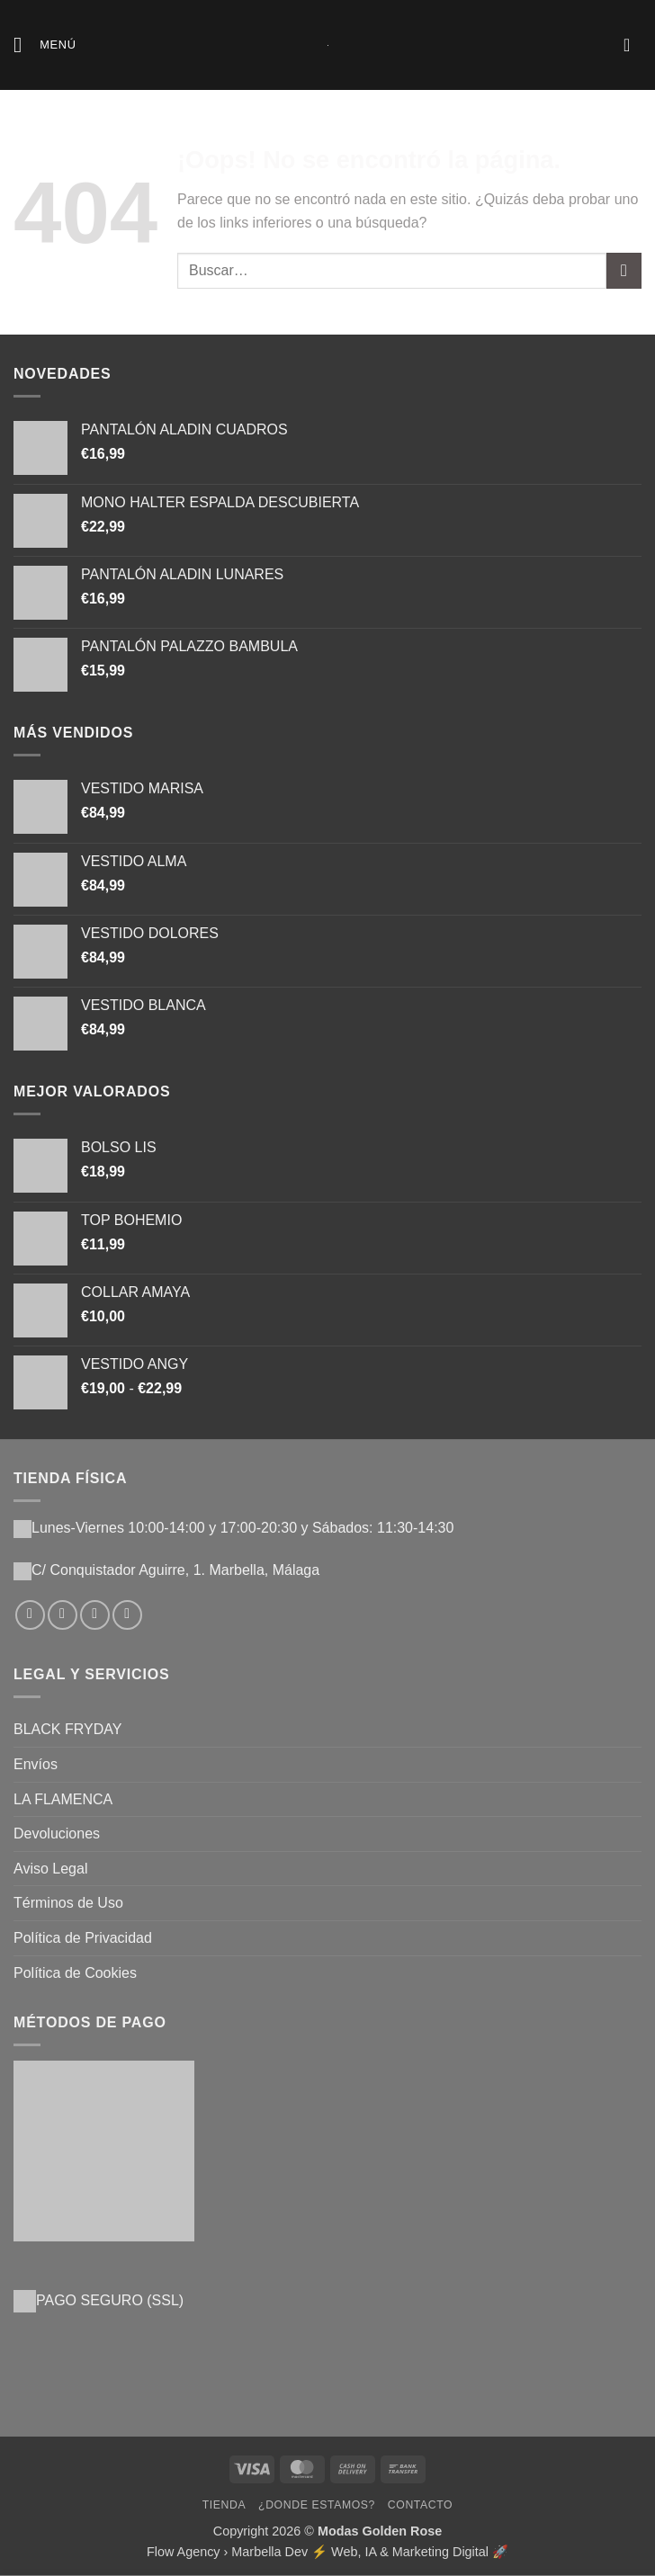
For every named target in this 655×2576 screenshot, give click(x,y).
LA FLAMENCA (62, 1799)
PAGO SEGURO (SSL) (110, 2300)
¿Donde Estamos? (316, 2505)
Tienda (224, 2505)
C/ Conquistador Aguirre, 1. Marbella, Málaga (175, 1570)
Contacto (420, 2505)
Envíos (35, 1764)
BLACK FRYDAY (67, 1729)
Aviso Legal (50, 1868)
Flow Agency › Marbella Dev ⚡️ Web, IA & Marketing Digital (318, 2552)
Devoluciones (56, 1833)
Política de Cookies (75, 1973)
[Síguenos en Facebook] (30, 1615)
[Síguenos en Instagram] (62, 1615)
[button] (44, 44)
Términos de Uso (68, 1902)
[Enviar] (624, 270)
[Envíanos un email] (95, 1615)
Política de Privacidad (82, 1937)
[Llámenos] (127, 1615)
